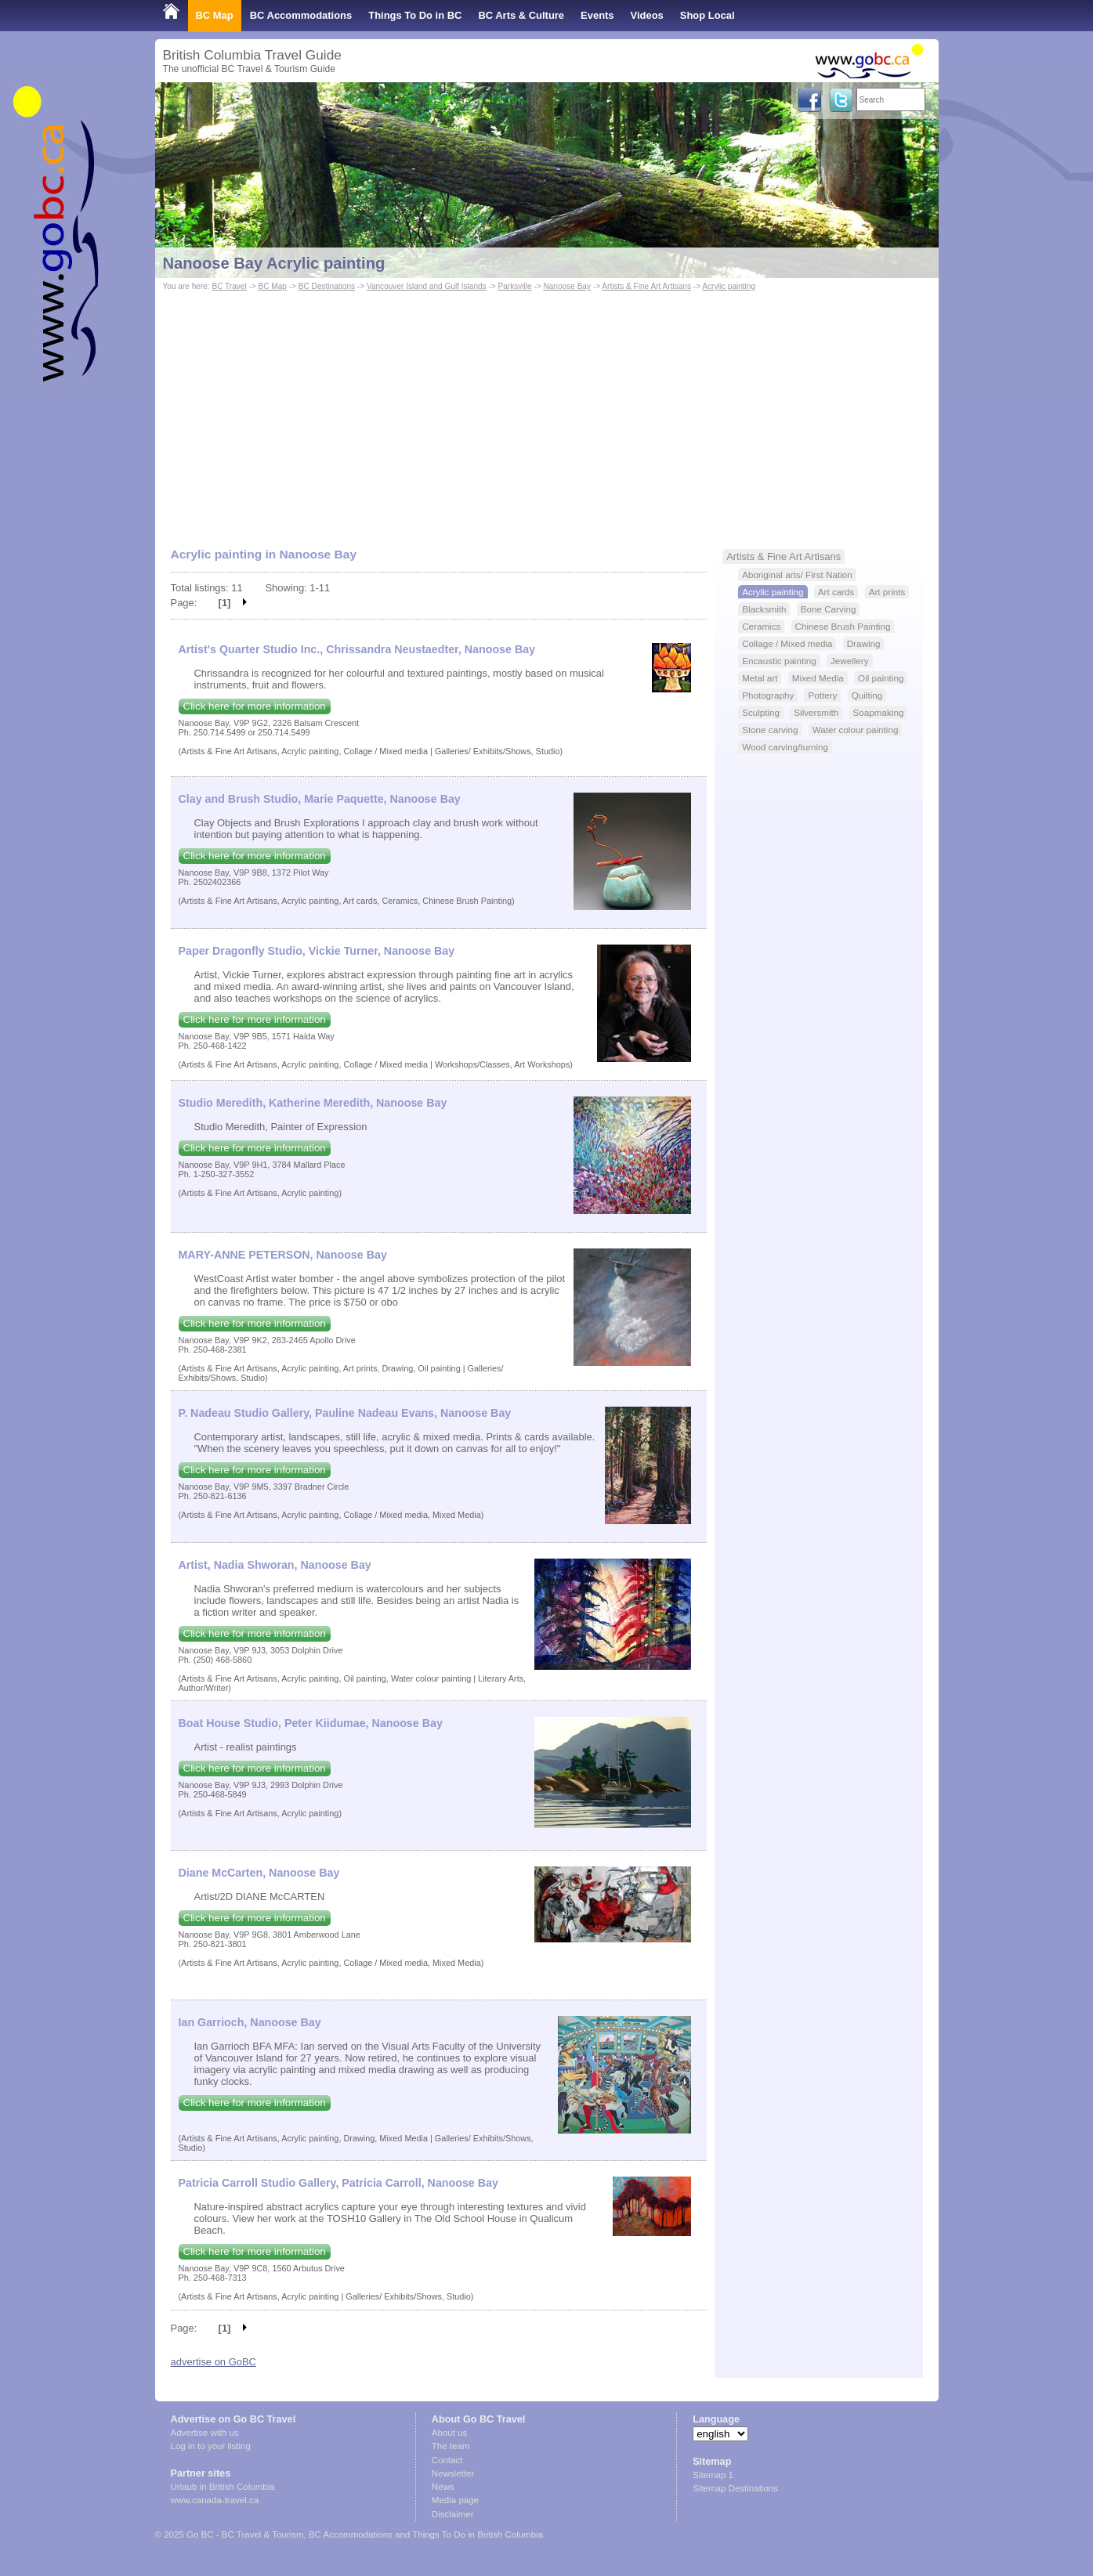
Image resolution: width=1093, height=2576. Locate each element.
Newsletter (453, 2473)
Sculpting (761, 712)
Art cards (836, 592)
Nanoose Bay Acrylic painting (274, 263)
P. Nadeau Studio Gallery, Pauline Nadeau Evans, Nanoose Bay (345, 1413)
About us (449, 2432)
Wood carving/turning (785, 747)
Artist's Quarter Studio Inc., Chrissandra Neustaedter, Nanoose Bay (357, 649)
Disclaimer (453, 2514)
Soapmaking (878, 712)
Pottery (822, 695)
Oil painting (880, 678)
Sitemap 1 (713, 2475)
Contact (447, 2460)
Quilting (867, 695)
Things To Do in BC (414, 15)
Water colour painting (856, 729)
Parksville (515, 286)
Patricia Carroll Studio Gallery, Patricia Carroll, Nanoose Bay (338, 2183)
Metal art (759, 678)
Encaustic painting (779, 661)
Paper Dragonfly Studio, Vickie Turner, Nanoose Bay (317, 951)
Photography (768, 695)
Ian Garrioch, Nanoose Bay (250, 2022)
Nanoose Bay (567, 286)
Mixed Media (818, 678)
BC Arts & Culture (521, 15)
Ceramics (761, 626)
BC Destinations (327, 286)
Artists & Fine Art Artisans (646, 286)
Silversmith (816, 712)
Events (597, 15)
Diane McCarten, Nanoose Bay (259, 1872)
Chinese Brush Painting (843, 626)
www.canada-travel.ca (215, 2500)
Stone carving (770, 729)
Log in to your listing (211, 2446)
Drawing (864, 643)
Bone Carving (828, 609)
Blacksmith (764, 609)
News (443, 2486)
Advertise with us (205, 2432)
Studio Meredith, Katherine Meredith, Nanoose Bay (313, 1103)
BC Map (214, 15)
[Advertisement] (547, 412)
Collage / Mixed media (787, 643)
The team (451, 2446)
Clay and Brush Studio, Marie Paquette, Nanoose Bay (320, 799)
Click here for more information (254, 706)
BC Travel (229, 286)
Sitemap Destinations (735, 2488)
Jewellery (850, 661)
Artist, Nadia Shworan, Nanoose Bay (275, 1565)
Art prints (887, 592)
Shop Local (707, 15)
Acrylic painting (728, 286)
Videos (647, 15)
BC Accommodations (301, 15)
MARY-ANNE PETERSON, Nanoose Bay (283, 1254)
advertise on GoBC (213, 2362)
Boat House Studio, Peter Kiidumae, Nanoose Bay (311, 1723)
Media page (455, 2500)
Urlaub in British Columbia (223, 2486)
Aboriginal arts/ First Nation (797, 574)
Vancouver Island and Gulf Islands (427, 286)
